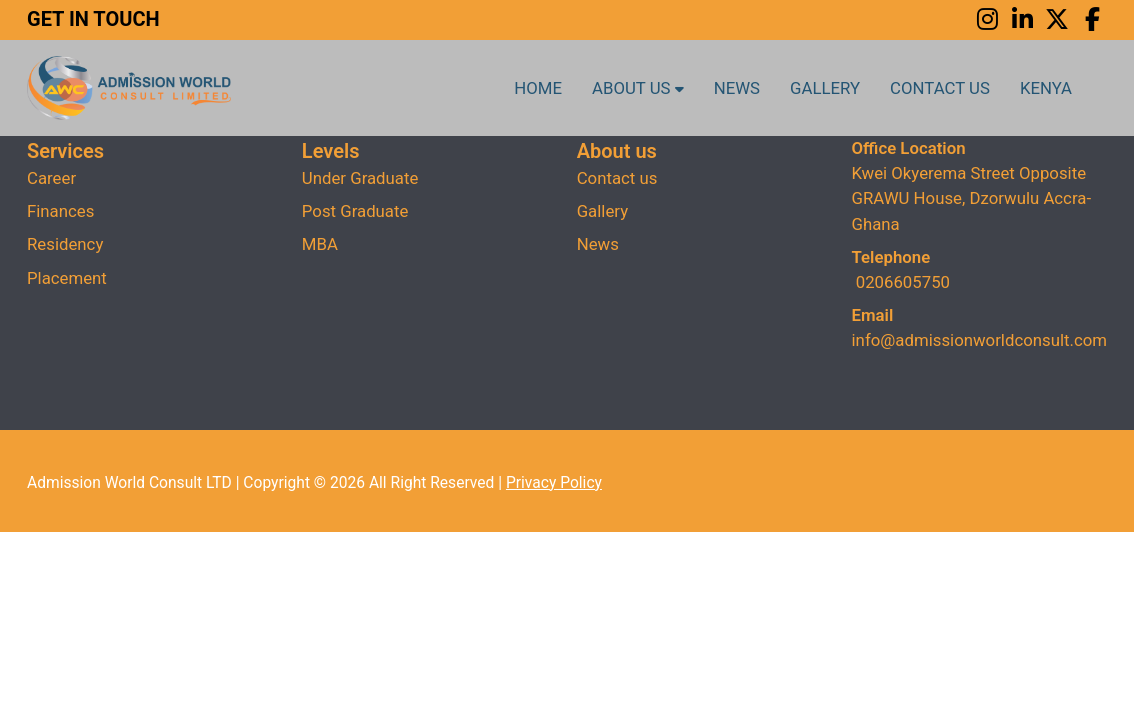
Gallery (825, 88)
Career (51, 178)
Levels (331, 151)
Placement (67, 278)
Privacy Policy (554, 483)
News (737, 88)
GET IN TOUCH (93, 19)
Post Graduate (355, 211)
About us (638, 88)
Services (65, 151)
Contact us (940, 88)
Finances (60, 211)
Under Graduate (360, 178)
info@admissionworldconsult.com (979, 340)
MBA (320, 244)
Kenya (1046, 88)
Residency (65, 244)
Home (538, 88)
